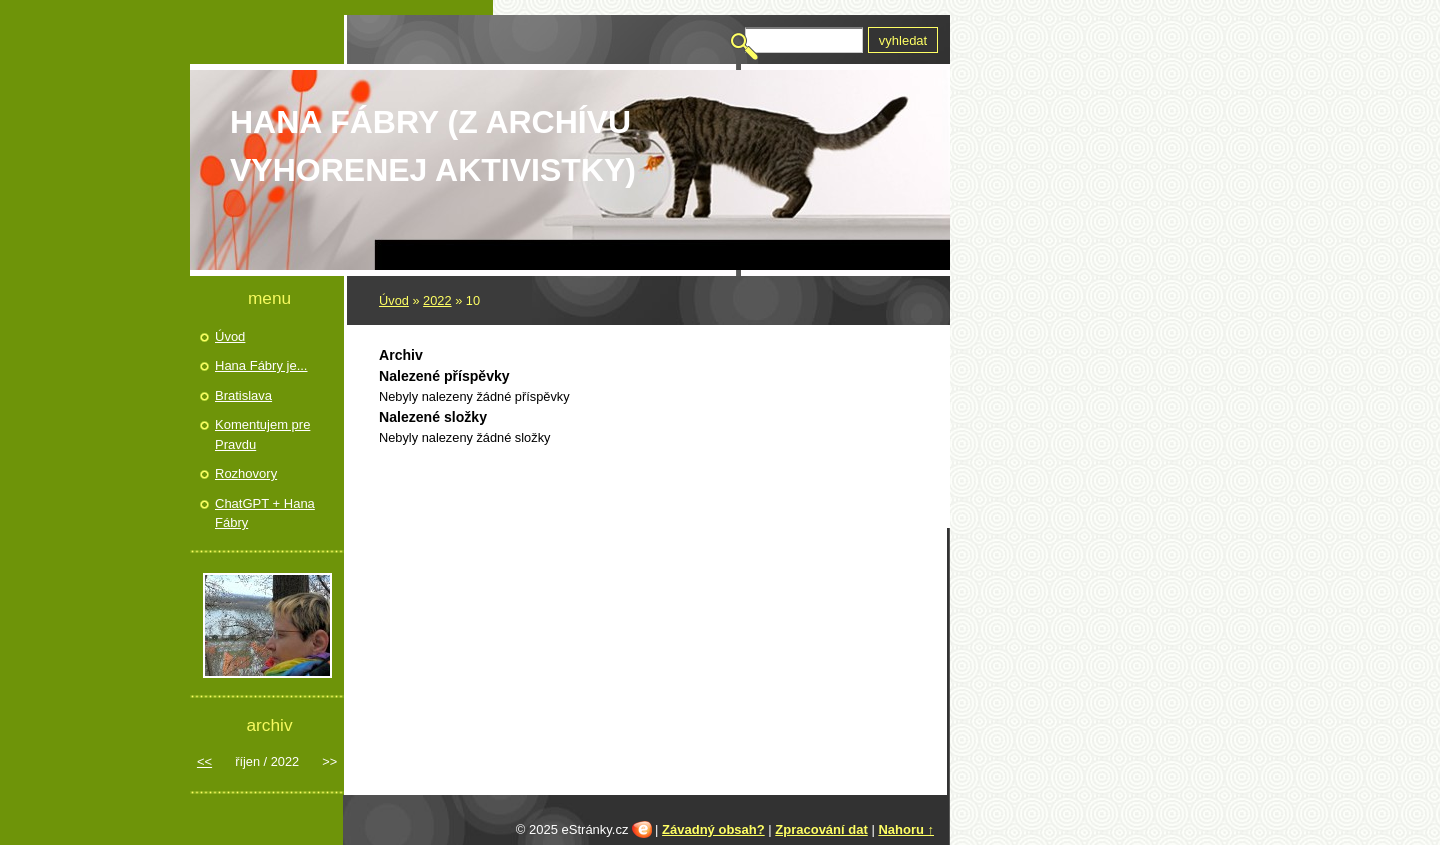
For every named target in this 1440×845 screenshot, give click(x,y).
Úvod (394, 300)
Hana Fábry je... (261, 365)
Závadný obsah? (713, 829)
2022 (437, 300)
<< (204, 761)
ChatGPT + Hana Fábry (265, 513)
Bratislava (243, 395)
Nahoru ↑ (906, 829)
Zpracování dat (821, 829)
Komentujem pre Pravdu (262, 434)
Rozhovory (246, 473)
